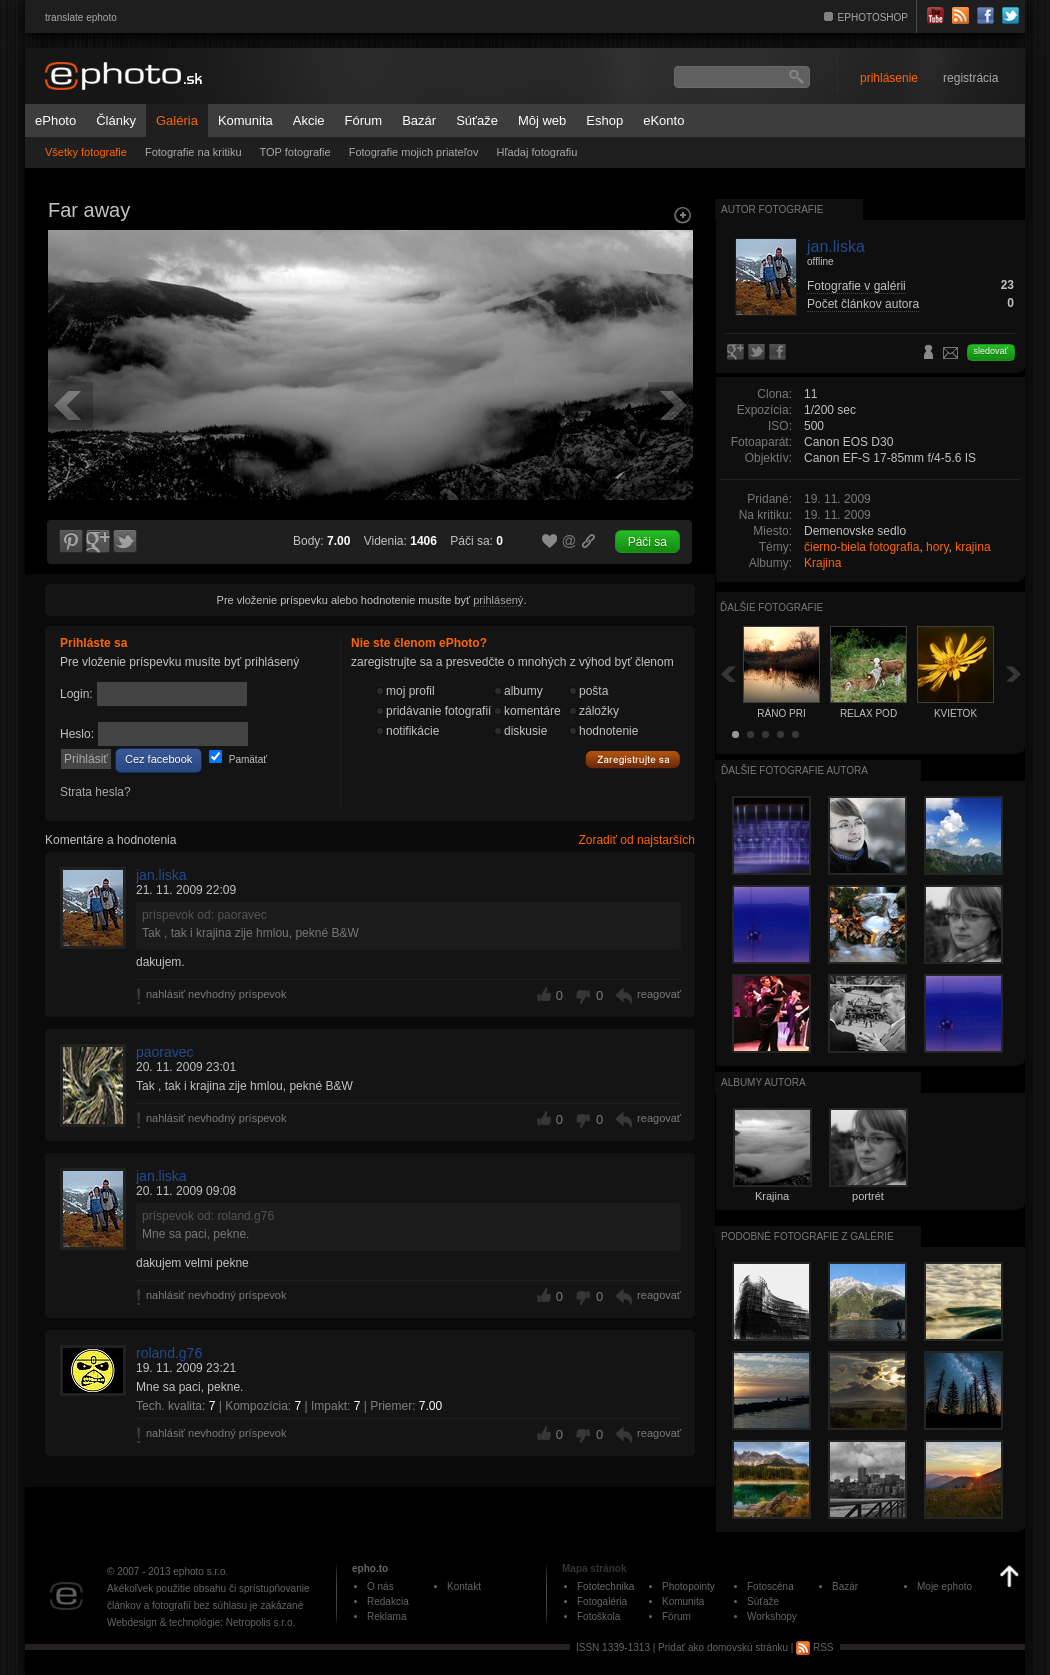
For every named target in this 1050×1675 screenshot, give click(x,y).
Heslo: (77, 734)
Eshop (604, 120)
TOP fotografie (295, 152)
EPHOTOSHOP (873, 17)
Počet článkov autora (863, 304)
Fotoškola (598, 1616)
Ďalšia (1014, 673)
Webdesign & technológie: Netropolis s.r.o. (201, 1622)
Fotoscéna (770, 1586)
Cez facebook (158, 759)
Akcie (309, 120)
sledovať (991, 351)
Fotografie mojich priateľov (414, 152)
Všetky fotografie (86, 152)
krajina (972, 547)
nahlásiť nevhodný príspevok (216, 994)
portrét (868, 1196)
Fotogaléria (602, 1601)
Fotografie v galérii (856, 286)
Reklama (386, 1616)
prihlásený (498, 600)
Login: (76, 694)
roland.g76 (169, 1353)
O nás (380, 1586)
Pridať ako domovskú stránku (723, 1647)
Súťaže (477, 120)
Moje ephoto (944, 1586)
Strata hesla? (95, 792)
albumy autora (763, 1082)
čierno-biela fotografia (861, 547)
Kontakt (464, 1586)
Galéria (177, 120)
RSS (814, 1647)
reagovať (659, 994)
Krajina (822, 563)
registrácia (970, 78)
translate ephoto (81, 17)
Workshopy (772, 1616)
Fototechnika (605, 1586)
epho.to (370, 1568)
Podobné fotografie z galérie (807, 1236)
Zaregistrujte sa (633, 760)
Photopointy (688, 1586)
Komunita (245, 120)
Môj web (542, 120)
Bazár (419, 120)
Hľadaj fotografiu (536, 152)
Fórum (364, 120)
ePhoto (55, 120)
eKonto (663, 120)
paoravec (165, 1052)
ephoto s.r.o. (200, 1571)
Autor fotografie (772, 209)
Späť (728, 673)
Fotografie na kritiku (193, 152)
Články (116, 120)
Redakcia (388, 1601)
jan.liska (161, 875)
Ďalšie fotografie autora (794, 770)
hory (937, 547)
